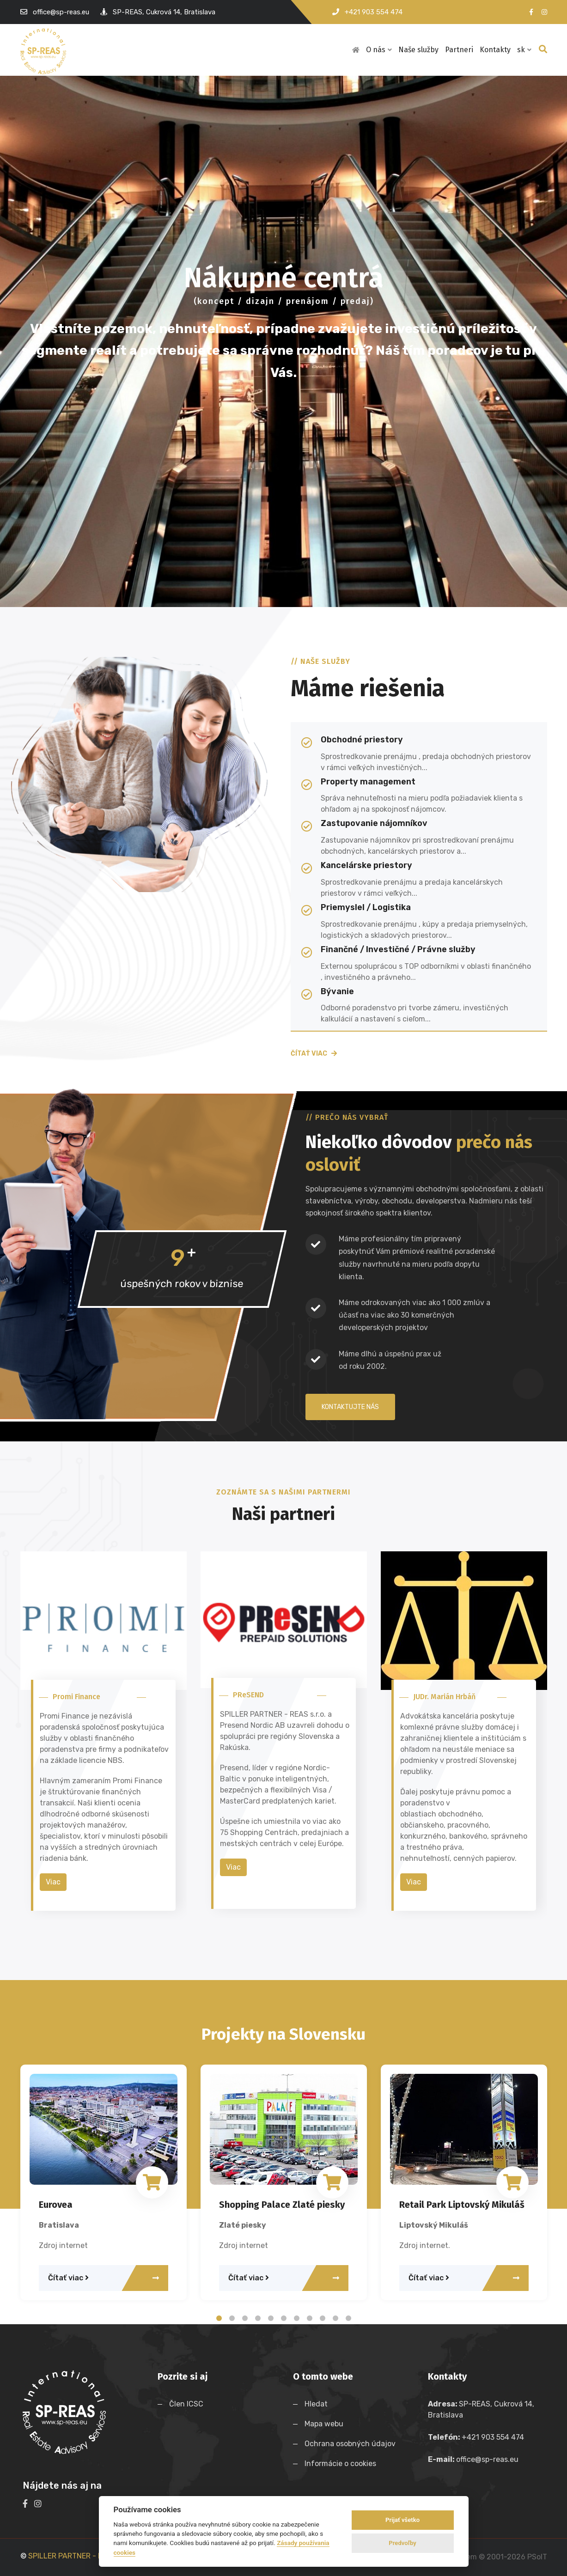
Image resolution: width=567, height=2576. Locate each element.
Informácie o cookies (342, 2463)
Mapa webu (326, 2423)
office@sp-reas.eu (61, 12)
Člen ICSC (186, 2404)
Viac (53, 1881)
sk (524, 49)
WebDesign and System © (471, 2556)
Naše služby (418, 49)
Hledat (318, 2404)
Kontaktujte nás (350, 1407)
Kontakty (495, 49)
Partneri (459, 49)
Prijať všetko (402, 2519)
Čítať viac (314, 1053)
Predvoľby (402, 2543)
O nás (379, 49)
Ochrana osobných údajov (352, 2443)
